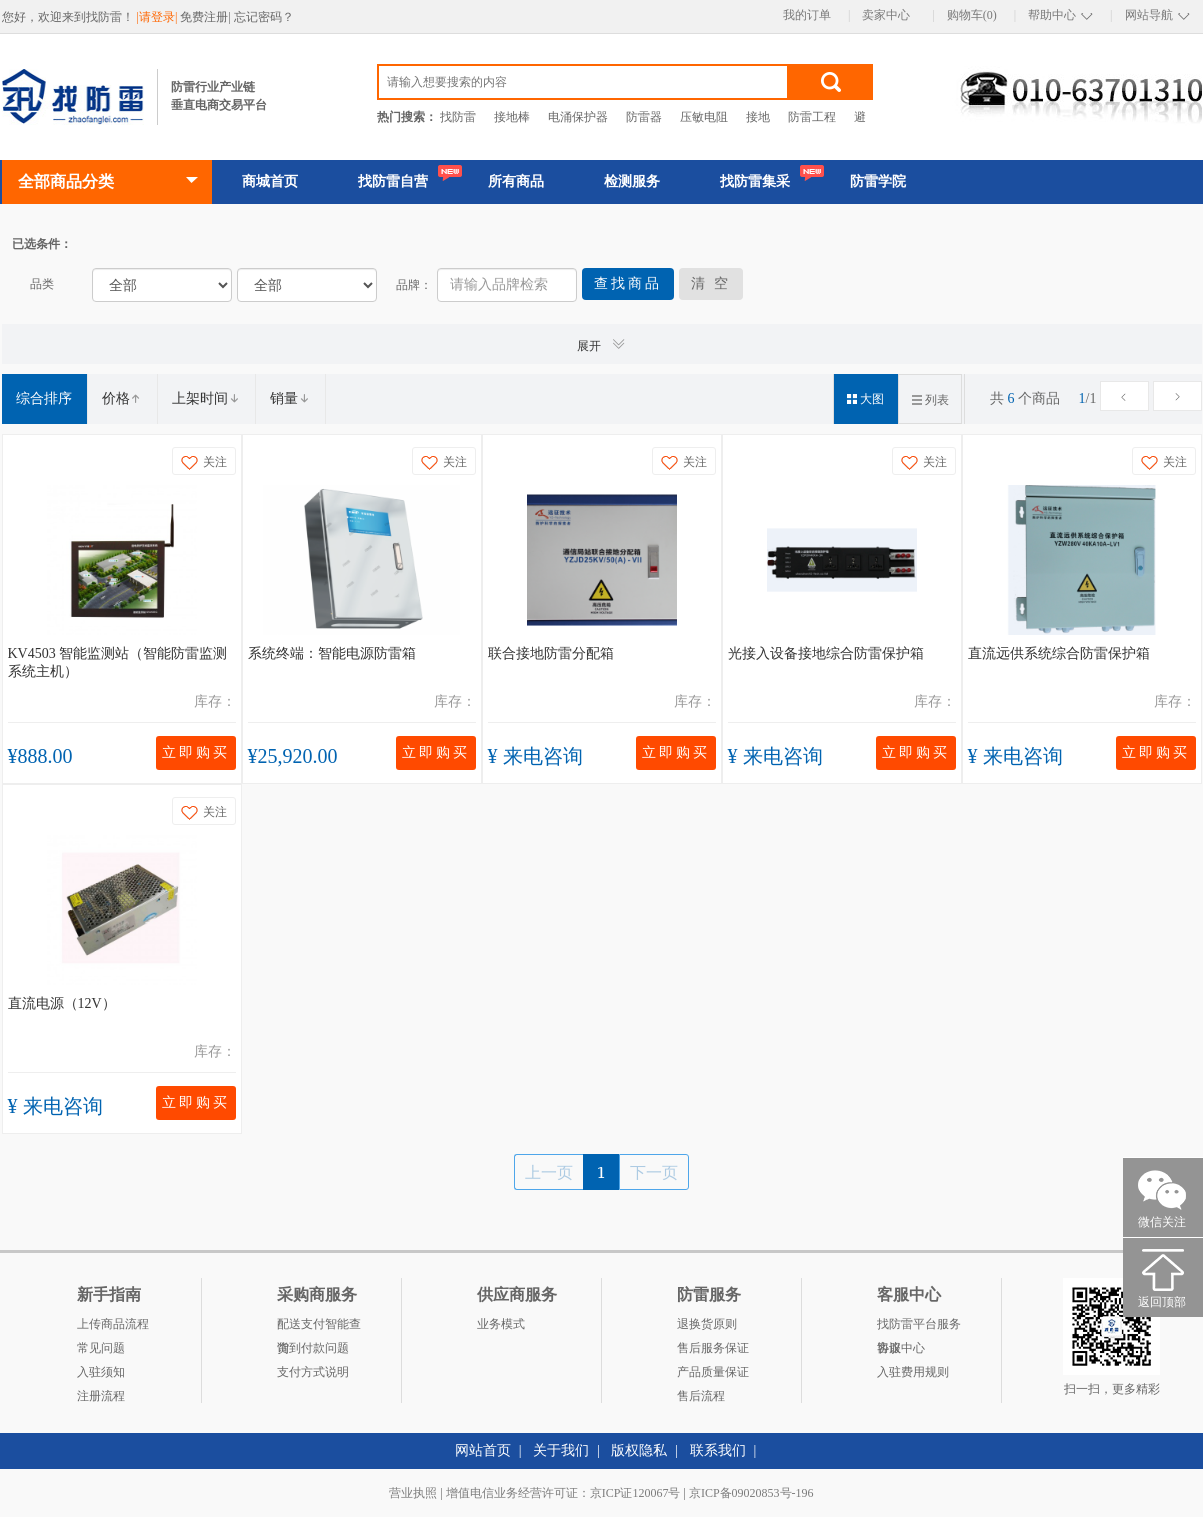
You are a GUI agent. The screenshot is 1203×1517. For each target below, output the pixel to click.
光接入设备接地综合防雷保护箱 (826, 653)
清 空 (711, 283)
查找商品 (628, 283)
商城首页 (270, 181)
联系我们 (718, 1450)
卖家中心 (886, 15)
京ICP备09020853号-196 (751, 1493)
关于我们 (561, 1450)
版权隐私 (639, 1450)
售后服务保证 (713, 1348)
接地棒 (512, 117)
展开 (602, 344)
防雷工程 (812, 117)
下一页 (654, 1172)
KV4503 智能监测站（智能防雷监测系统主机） (118, 662)
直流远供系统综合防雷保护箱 (1059, 653)
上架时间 (206, 398)
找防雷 (458, 117)
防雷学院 (878, 181)
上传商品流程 (113, 1324)
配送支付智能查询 (319, 1326)
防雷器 (644, 117)
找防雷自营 (393, 181)
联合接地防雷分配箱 (551, 653)
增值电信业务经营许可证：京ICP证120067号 (563, 1493)
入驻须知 (101, 1372)
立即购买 (196, 752)
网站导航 (1149, 15)
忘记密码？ (264, 17)
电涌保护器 (578, 117)
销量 (290, 398)
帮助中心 (1052, 15)
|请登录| (159, 17)
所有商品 (516, 181)
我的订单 (807, 15)
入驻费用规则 (913, 1372)
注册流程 (101, 1396)
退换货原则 (707, 1324)
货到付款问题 (313, 1348)
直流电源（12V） (62, 1003)
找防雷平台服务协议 (919, 1326)
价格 (122, 398)
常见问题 (101, 1348)
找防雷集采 (755, 181)
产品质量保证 (713, 1372)
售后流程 (701, 1396)
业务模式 (501, 1324)
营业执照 (413, 1493)
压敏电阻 (704, 117)
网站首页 (483, 1450)
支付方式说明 (313, 1372)
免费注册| (206, 17)
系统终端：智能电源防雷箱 (332, 653)
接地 (758, 117)
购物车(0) (972, 15)
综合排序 (44, 398)
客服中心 (901, 1348)
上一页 (549, 1172)
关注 (204, 462)
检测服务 (632, 181)
